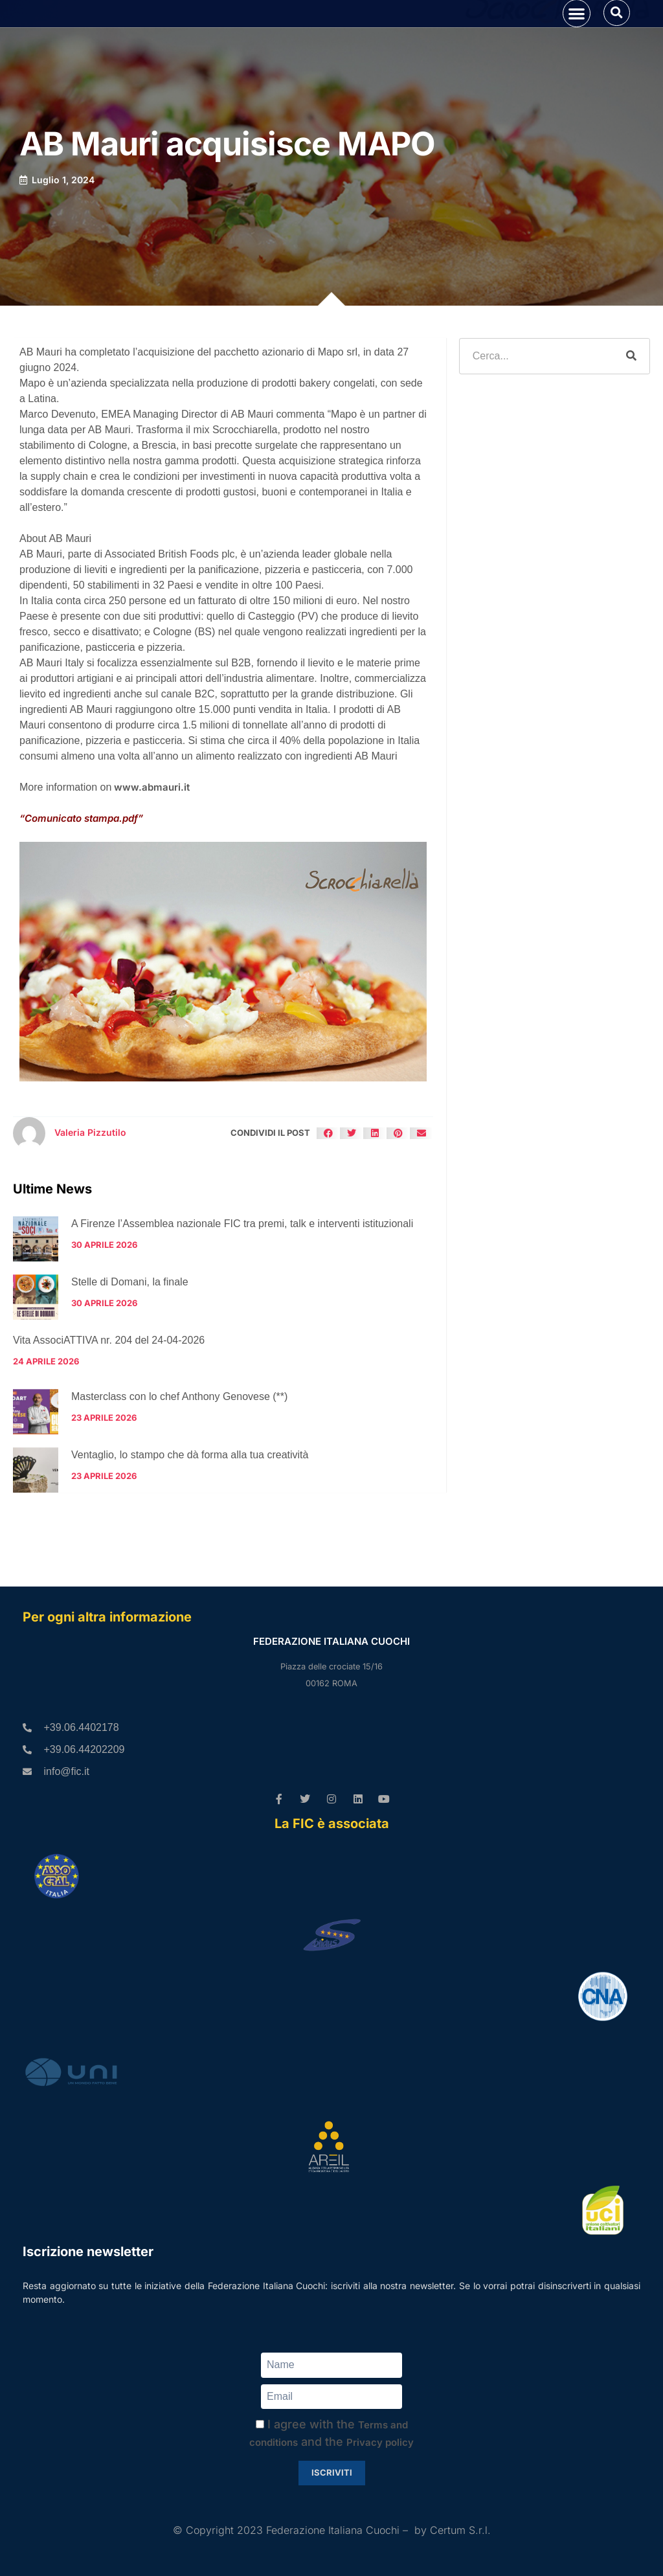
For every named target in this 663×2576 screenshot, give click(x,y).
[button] (576, 44)
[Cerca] (631, 417)
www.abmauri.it (151, 848)
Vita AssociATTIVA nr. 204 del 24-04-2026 (109, 1401)
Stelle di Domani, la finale (129, 1342)
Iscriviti (331, 2473)
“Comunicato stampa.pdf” (81, 879)
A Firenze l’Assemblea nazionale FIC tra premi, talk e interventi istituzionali (242, 1284)
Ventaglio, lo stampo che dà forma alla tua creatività (189, 1515)
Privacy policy (380, 2443)
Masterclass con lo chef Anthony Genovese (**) (179, 1457)
